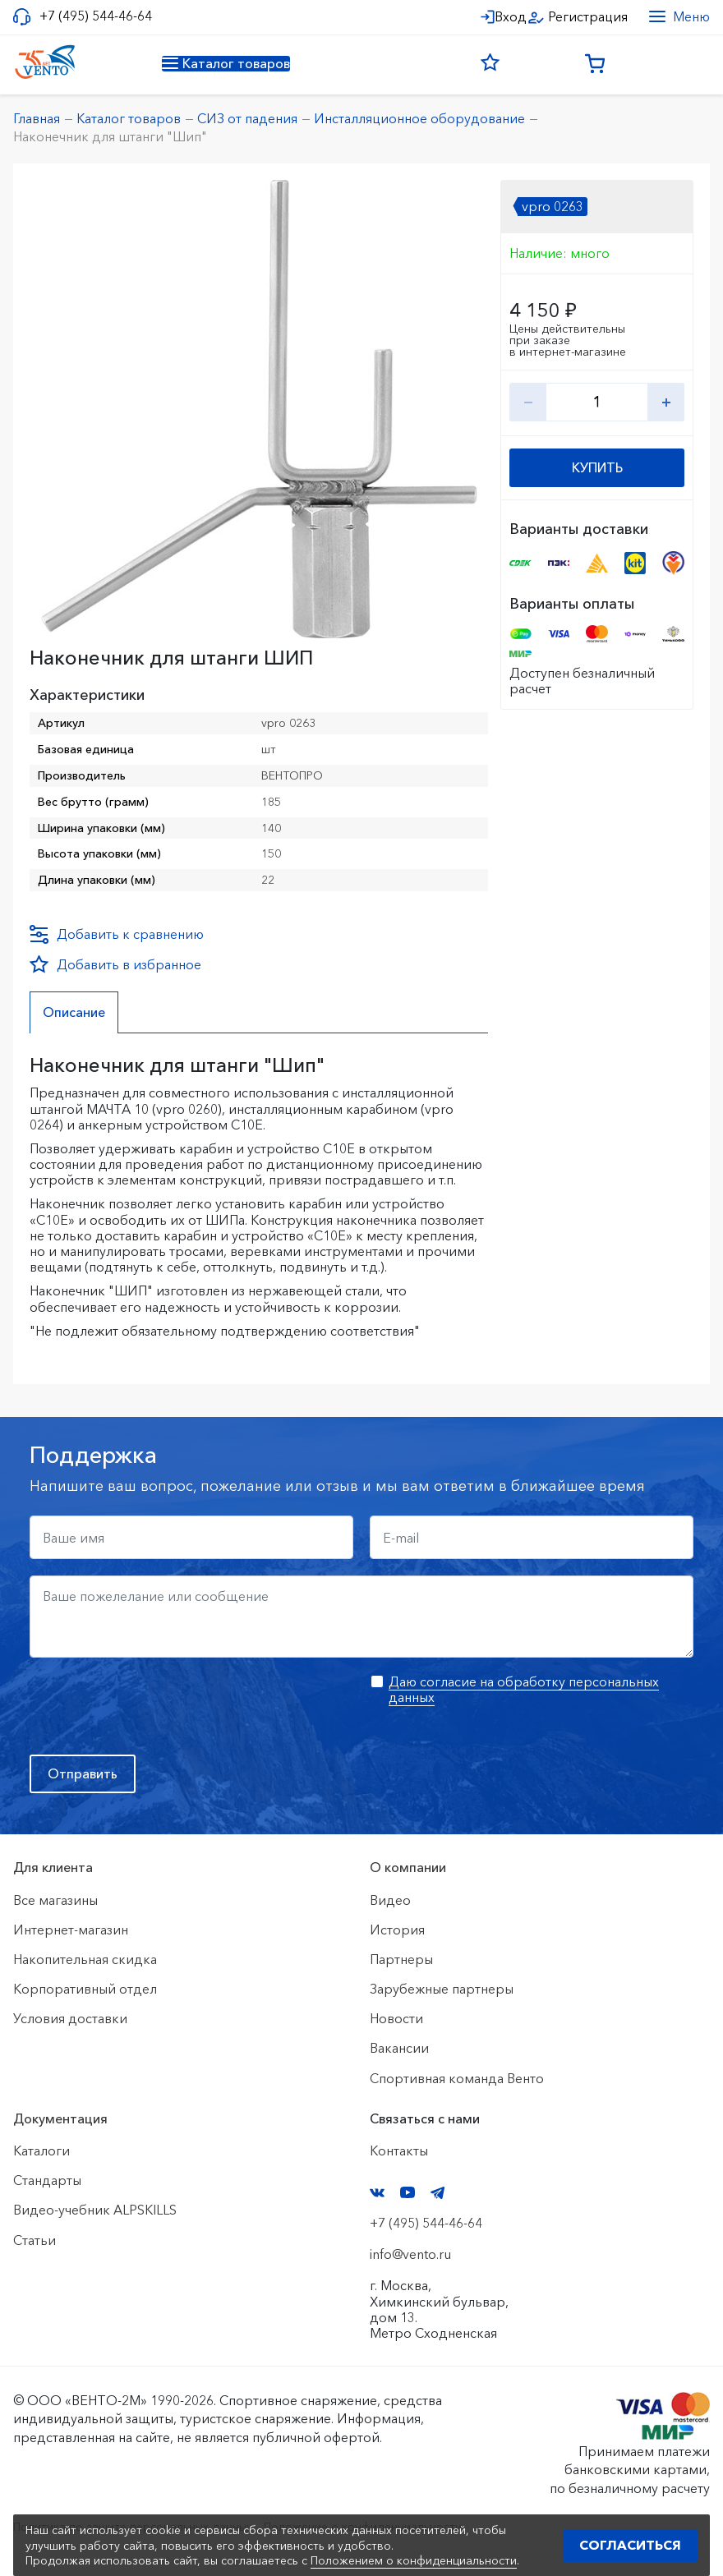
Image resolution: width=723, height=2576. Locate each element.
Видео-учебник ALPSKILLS (95, 2209)
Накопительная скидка (85, 1959)
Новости (396, 2018)
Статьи (34, 2240)
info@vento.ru (410, 2254)
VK (377, 2192)
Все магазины (55, 1900)
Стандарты (47, 2180)
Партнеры (401, 1959)
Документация (60, 2118)
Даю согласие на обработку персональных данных (524, 1689)
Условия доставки (70, 2018)
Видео (390, 1900)
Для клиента (53, 1867)
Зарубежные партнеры (441, 1988)
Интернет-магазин (70, 1929)
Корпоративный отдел (85, 1988)
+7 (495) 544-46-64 (95, 16)
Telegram (438, 2193)
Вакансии (399, 2048)
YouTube (407, 2192)
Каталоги (41, 2150)
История (397, 1929)
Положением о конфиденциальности (414, 2560)
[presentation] (154, 1706)
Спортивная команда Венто (457, 2078)
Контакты (399, 2150)
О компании (408, 1867)
